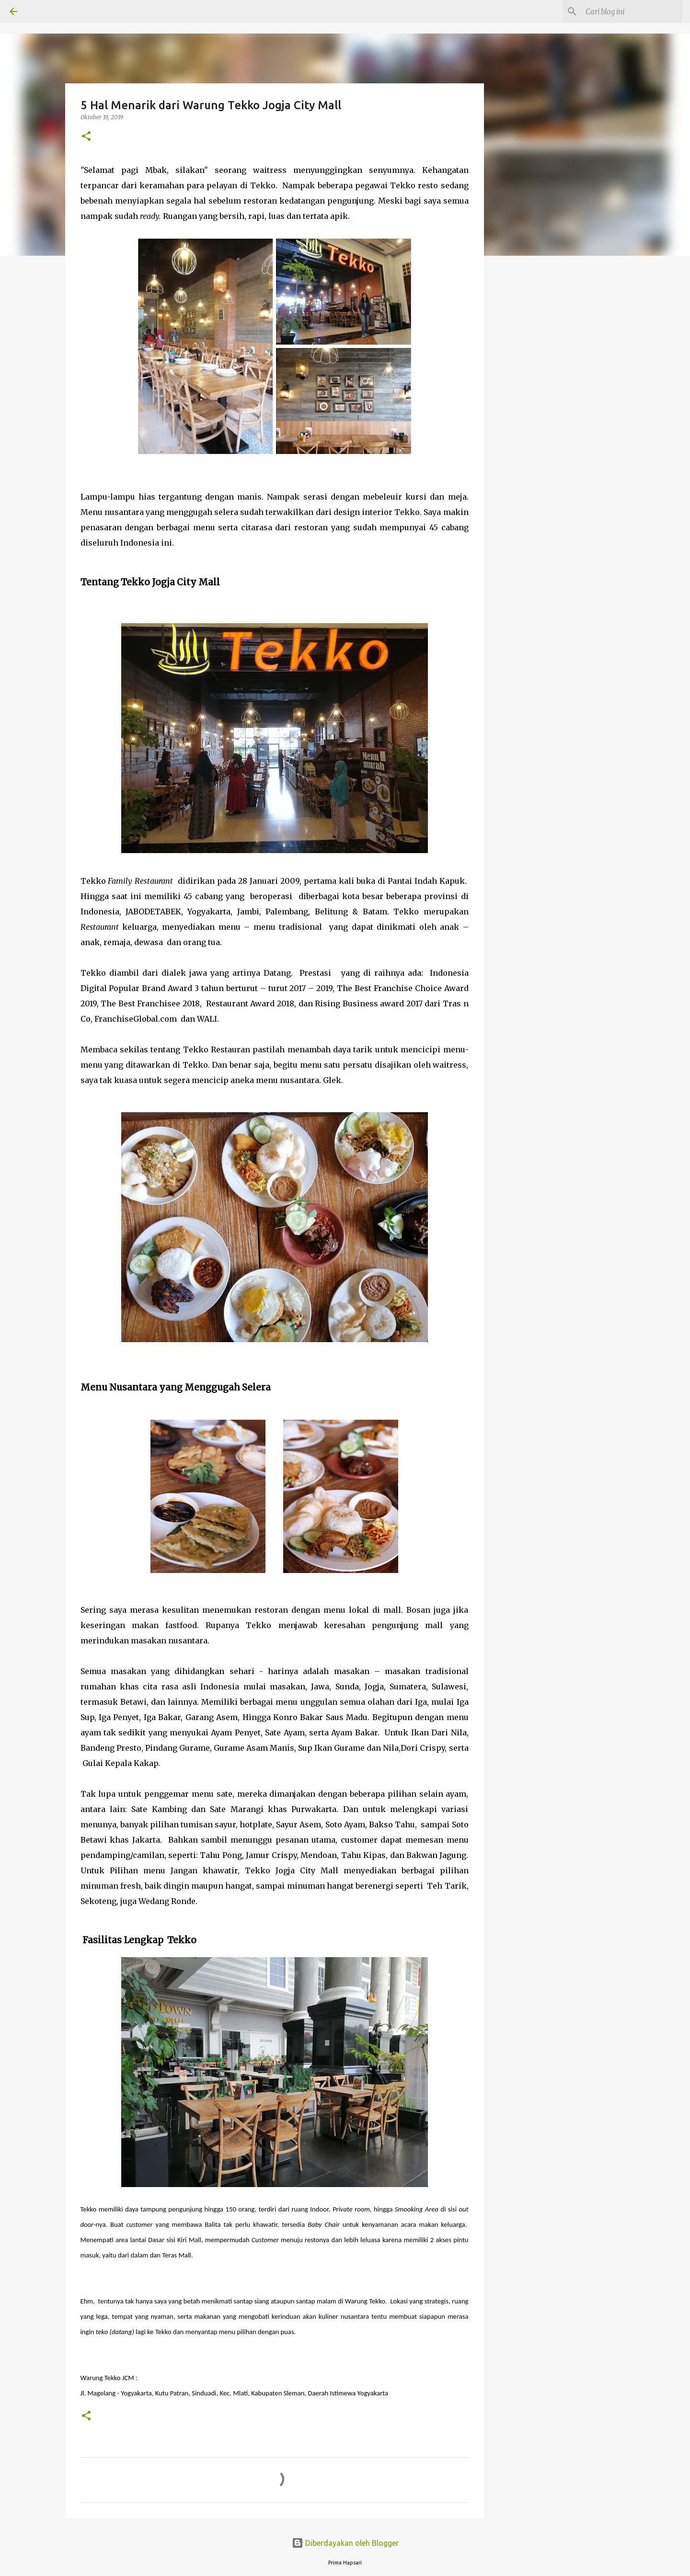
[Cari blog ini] (632, 11)
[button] (86, 136)
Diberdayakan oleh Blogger (345, 2543)
